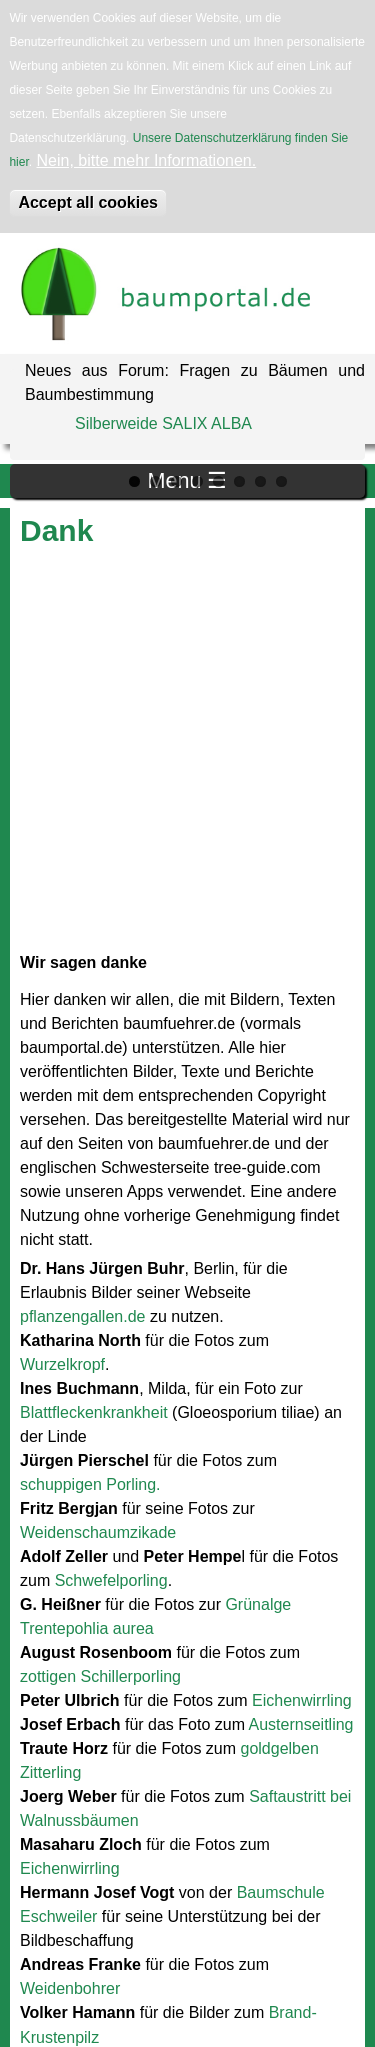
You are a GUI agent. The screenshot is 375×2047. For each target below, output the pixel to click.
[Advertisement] (187, 750)
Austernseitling (301, 1724)
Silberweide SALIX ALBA (163, 423)
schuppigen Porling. (90, 1484)
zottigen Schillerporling (100, 1676)
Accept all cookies (88, 202)
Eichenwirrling (302, 1700)
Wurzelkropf (62, 1364)
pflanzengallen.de (82, 1316)
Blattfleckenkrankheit (94, 1412)
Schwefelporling (111, 1580)
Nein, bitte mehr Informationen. (147, 160)
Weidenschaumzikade (98, 1532)
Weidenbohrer (70, 1988)
